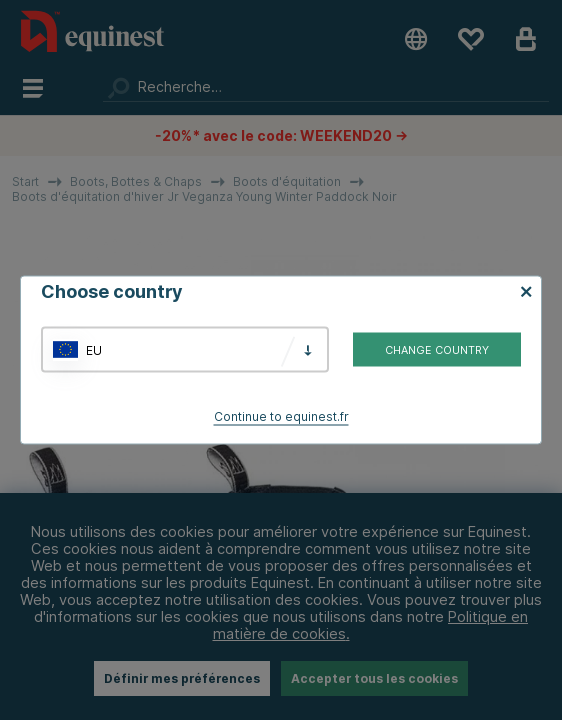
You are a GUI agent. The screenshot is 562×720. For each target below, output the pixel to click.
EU (94, 349)
